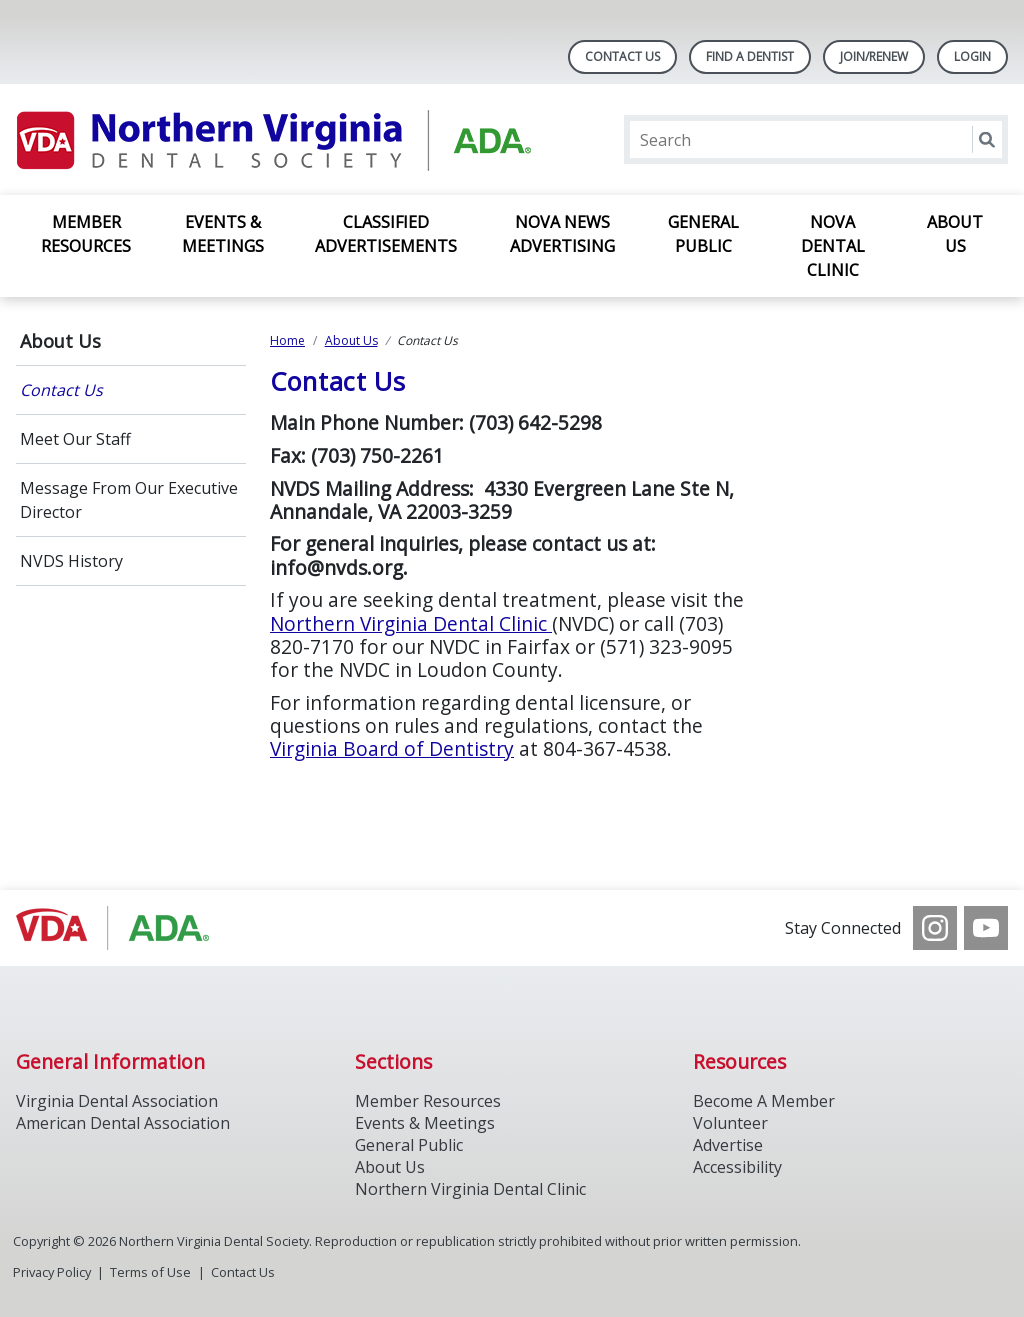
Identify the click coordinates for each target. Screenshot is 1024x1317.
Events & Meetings (223, 234)
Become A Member (764, 1101)
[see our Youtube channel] (986, 928)
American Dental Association (123, 1123)
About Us (955, 234)
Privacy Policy (52, 1272)
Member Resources (86, 234)
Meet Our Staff (75, 439)
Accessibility (737, 1167)
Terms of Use (150, 1272)
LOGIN (972, 56)
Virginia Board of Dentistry (392, 748)
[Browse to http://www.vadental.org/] (117, 928)
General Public (703, 234)
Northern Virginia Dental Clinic (411, 623)
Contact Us (622, 56)
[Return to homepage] (274, 139)
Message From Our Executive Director (129, 500)
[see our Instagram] (935, 928)
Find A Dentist (750, 56)
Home (287, 340)
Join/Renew (874, 56)
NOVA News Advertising (562, 234)
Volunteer (730, 1123)
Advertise (728, 1145)
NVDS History (71, 561)
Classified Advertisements (386, 234)
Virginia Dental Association (117, 1101)
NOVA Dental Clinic (833, 246)
